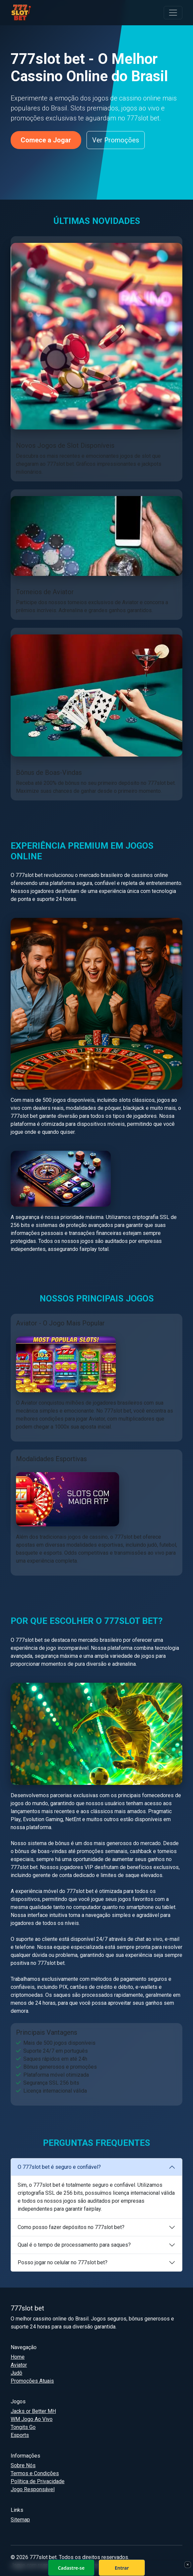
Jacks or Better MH (33, 2411)
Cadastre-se (71, 2568)
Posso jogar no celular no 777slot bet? (62, 2262)
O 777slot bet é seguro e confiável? (59, 2167)
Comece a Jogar (46, 140)
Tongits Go (23, 2427)
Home (18, 2357)
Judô (16, 2373)
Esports (20, 2435)
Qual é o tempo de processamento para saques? (74, 2245)
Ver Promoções (115, 140)
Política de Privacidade (38, 2481)
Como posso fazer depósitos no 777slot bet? (71, 2227)
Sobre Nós (23, 2465)
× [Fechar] (187, 2564)
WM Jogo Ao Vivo (32, 2419)
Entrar (122, 2568)
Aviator (19, 2365)
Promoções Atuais (32, 2381)
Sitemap (20, 2519)
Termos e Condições (35, 2473)
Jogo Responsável (33, 2489)
